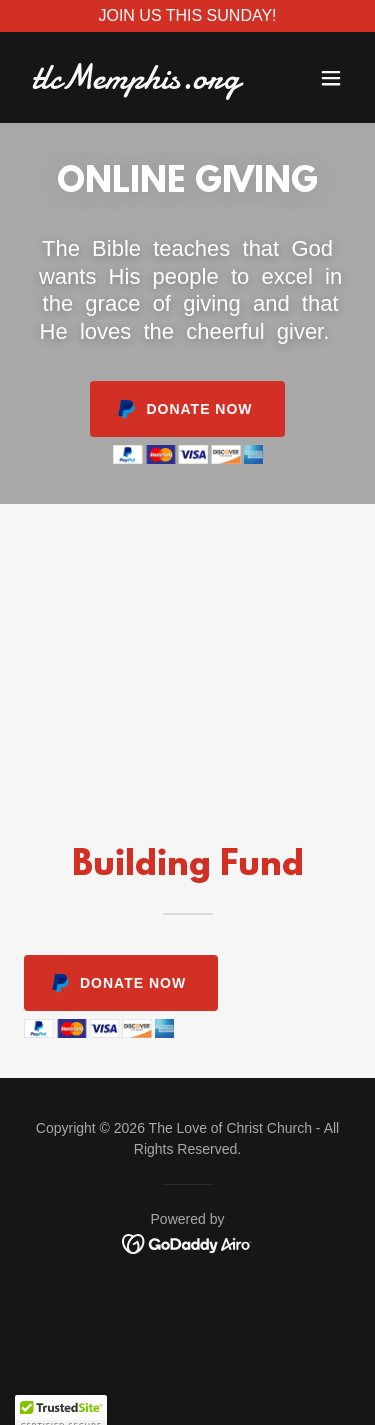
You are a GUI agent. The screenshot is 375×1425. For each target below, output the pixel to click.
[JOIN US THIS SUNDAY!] (187, 16)
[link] (138, 83)
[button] (331, 78)
